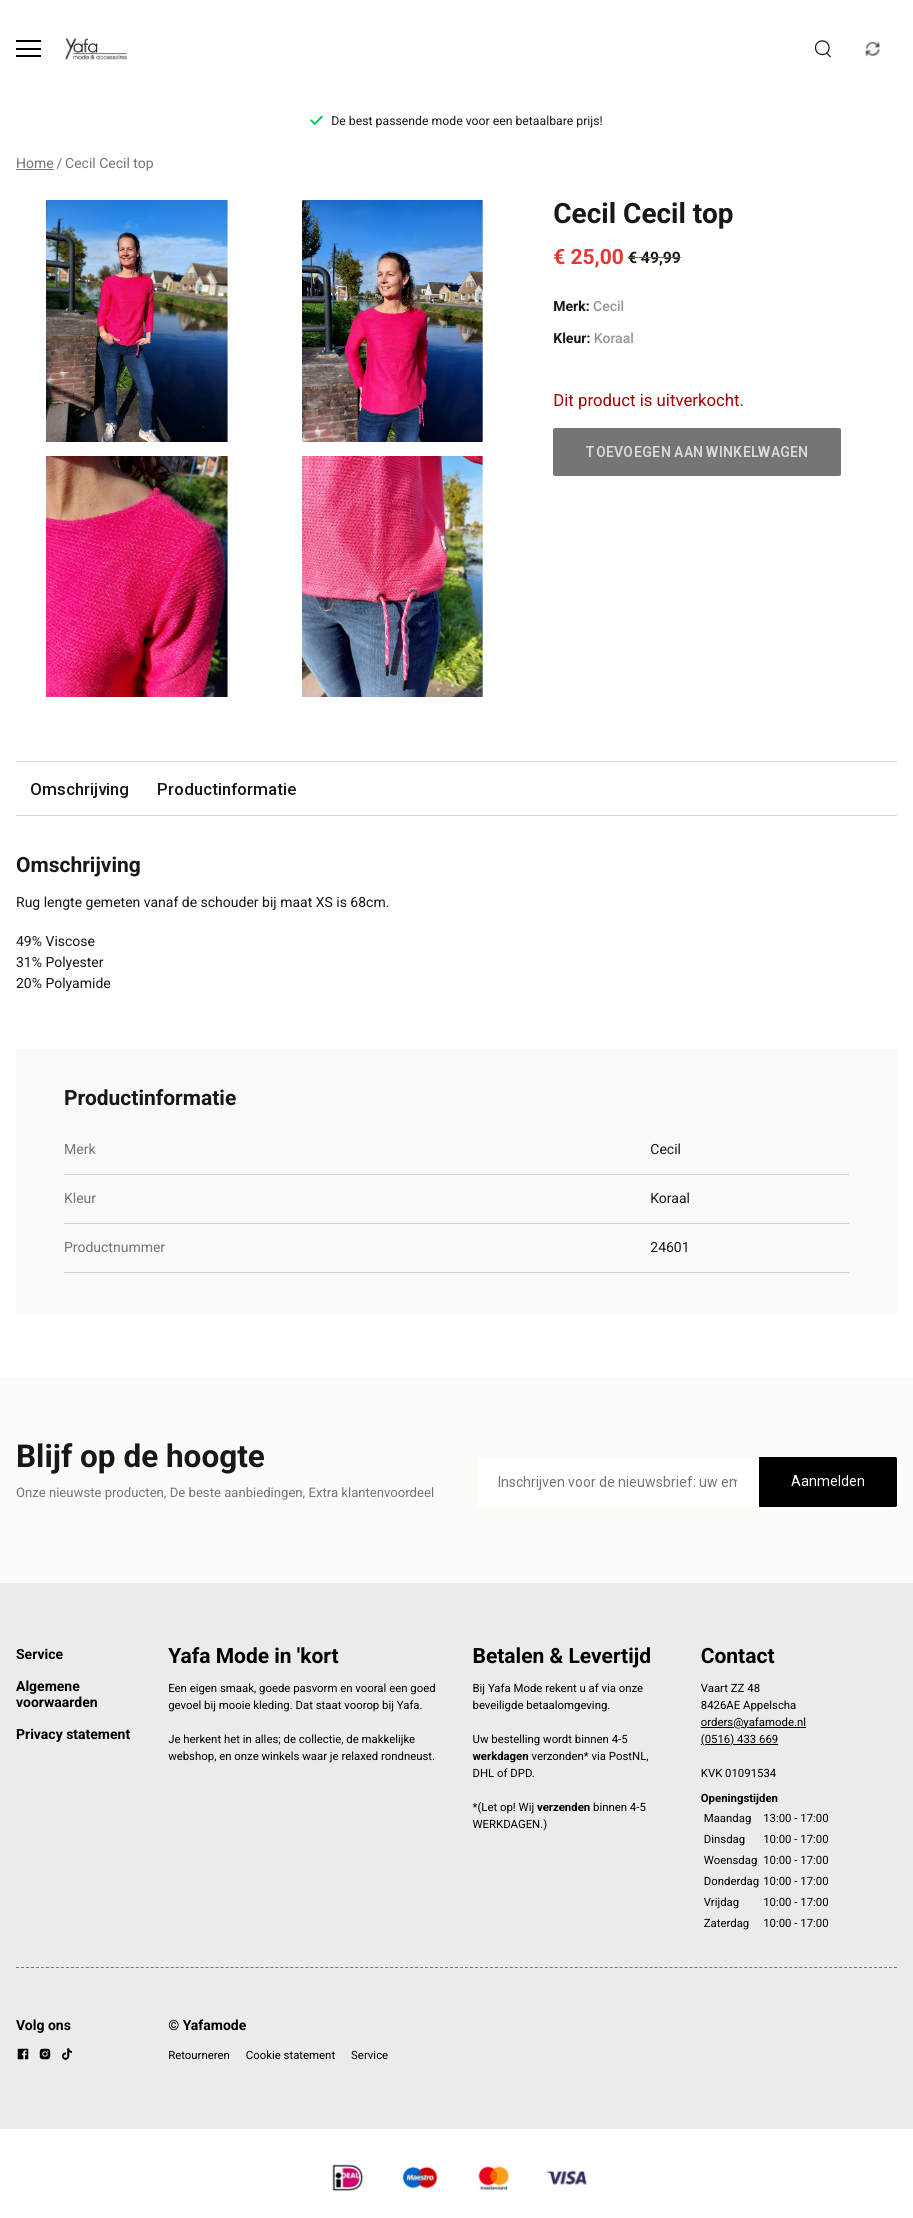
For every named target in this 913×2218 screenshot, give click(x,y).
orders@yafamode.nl (753, 1722)
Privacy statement (73, 1735)
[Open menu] (28, 48)
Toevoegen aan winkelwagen (697, 452)
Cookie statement (290, 2055)
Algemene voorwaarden (57, 1695)
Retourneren (199, 2055)
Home (35, 164)
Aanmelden (828, 1481)
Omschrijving (79, 789)
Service (39, 1655)
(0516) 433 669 (739, 1739)
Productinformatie (226, 789)
